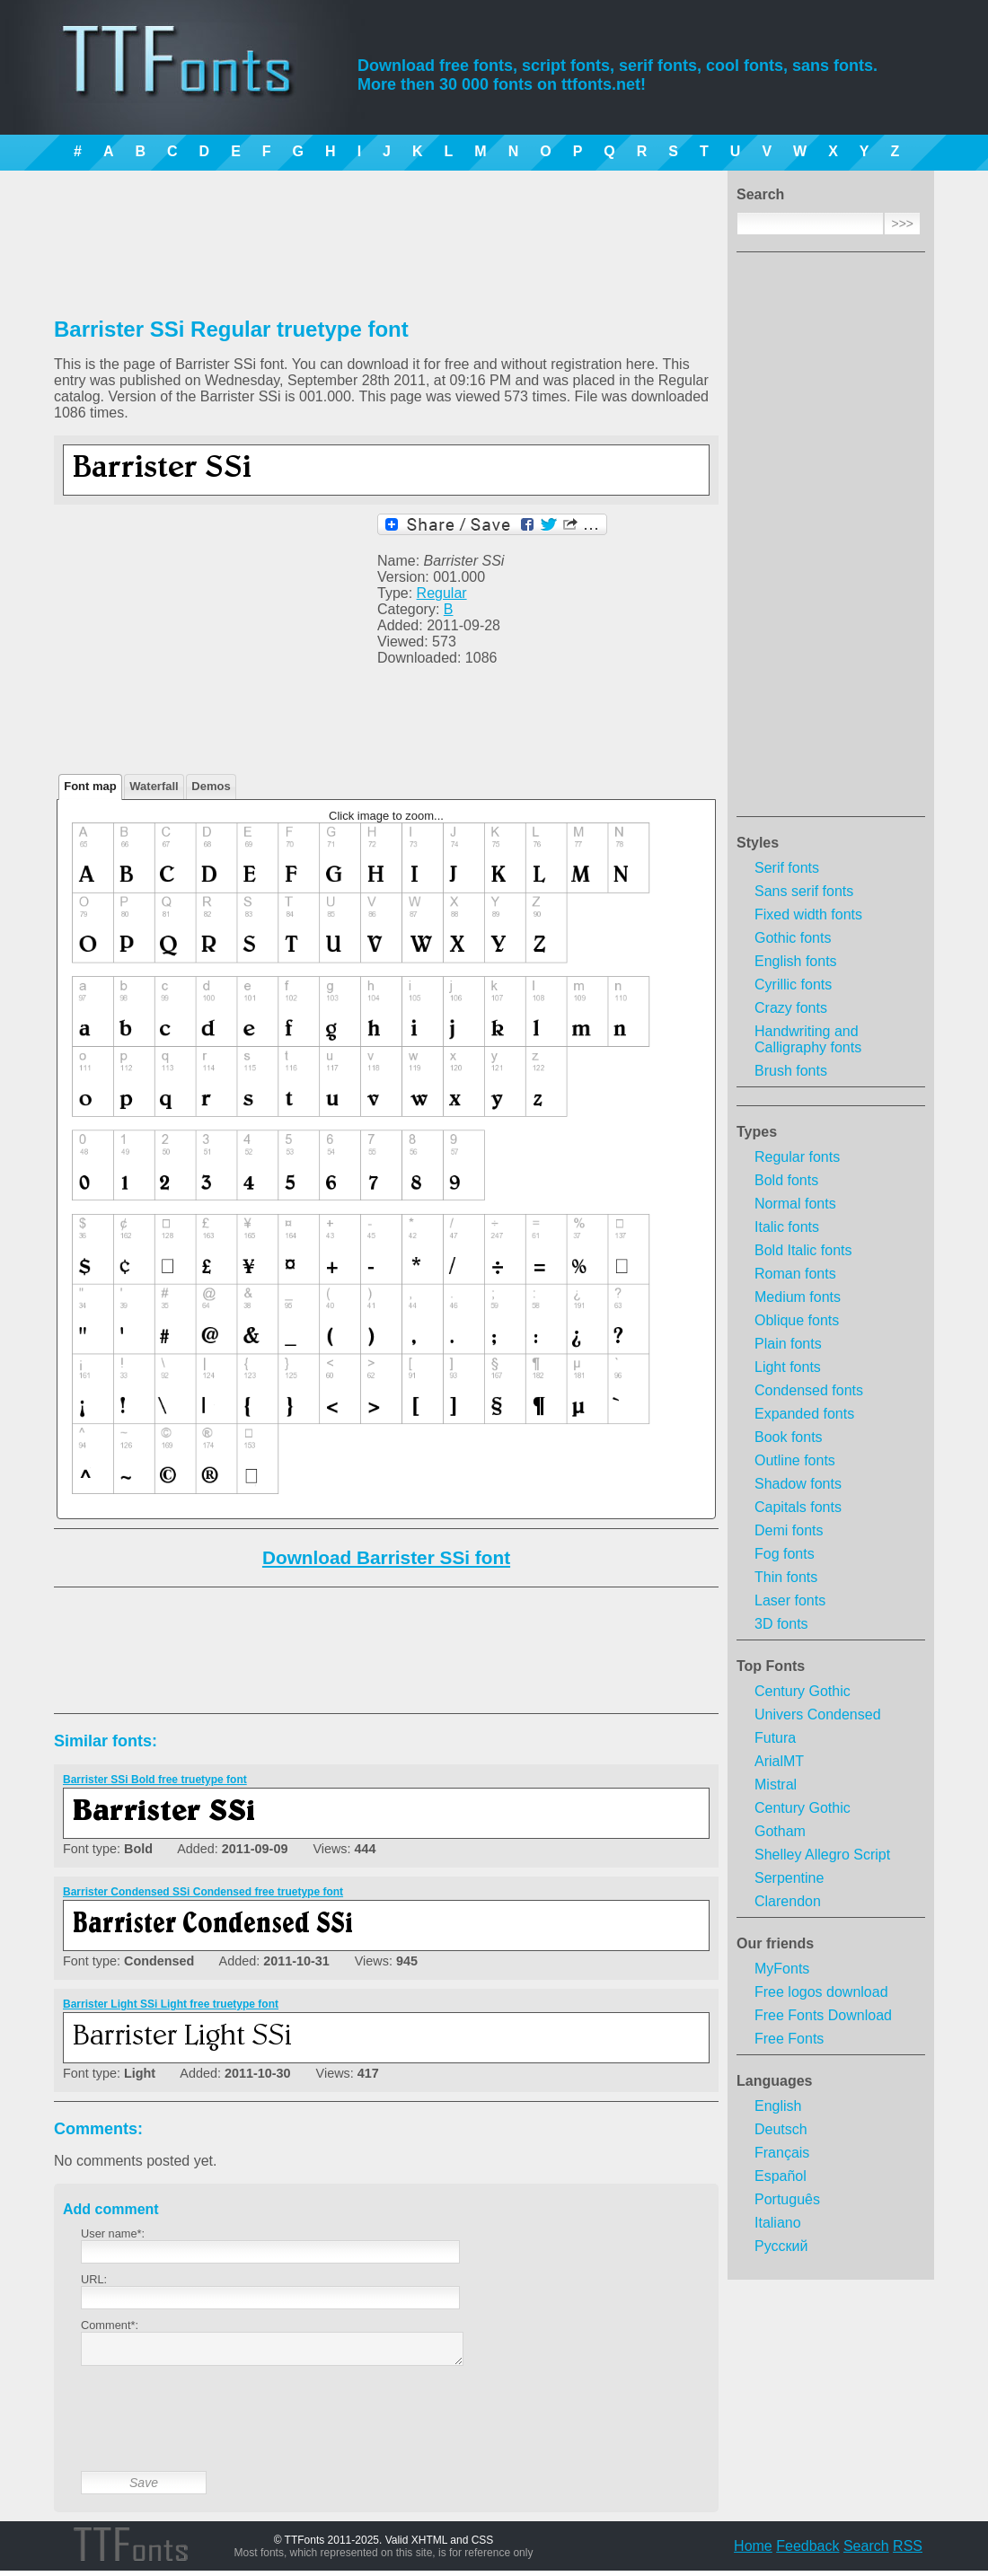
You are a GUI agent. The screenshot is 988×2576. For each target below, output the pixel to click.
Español (780, 2176)
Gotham (780, 1831)
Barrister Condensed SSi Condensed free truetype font (203, 1892)
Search (866, 2551)
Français (781, 2152)
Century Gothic (802, 1691)
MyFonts (781, 1968)
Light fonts (787, 1367)
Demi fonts (788, 1530)
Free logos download (821, 1992)
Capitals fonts (798, 1507)
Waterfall (153, 786)
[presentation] (217, 2432)
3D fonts (781, 1623)
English (777, 2106)
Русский (780, 2246)
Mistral (775, 1784)
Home (753, 2551)
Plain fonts (788, 1343)
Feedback (807, 2551)
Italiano (777, 2222)
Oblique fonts (796, 1320)
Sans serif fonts (803, 891)
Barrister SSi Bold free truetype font (155, 1779)
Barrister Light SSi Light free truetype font (170, 2004)
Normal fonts (795, 1203)
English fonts (795, 961)
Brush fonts (790, 1070)
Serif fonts (786, 867)
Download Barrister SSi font (386, 1557)
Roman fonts (795, 1273)
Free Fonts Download (823, 2015)
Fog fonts (784, 1553)
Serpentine (789, 1878)
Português (787, 2199)
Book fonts (788, 1437)
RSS (907, 2551)
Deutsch (780, 2129)
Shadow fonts (798, 1483)
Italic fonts (786, 1227)
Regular (442, 593)
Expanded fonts (804, 1413)
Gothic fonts (792, 937)
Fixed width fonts (808, 914)
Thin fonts (785, 1577)
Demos (210, 786)
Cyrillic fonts (793, 984)
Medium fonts (797, 1297)
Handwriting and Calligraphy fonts (807, 1039)
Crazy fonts (790, 1007)
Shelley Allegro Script (822, 1854)
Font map (90, 786)
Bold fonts (786, 1180)
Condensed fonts (808, 1390)
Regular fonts (797, 1157)
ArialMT (779, 1761)
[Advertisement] (831, 539)
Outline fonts (794, 1460)
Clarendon (787, 1901)
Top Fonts (771, 1666)
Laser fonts (789, 1600)
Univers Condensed (817, 1714)
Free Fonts (789, 2038)
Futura (775, 1737)
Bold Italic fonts (803, 1250)
